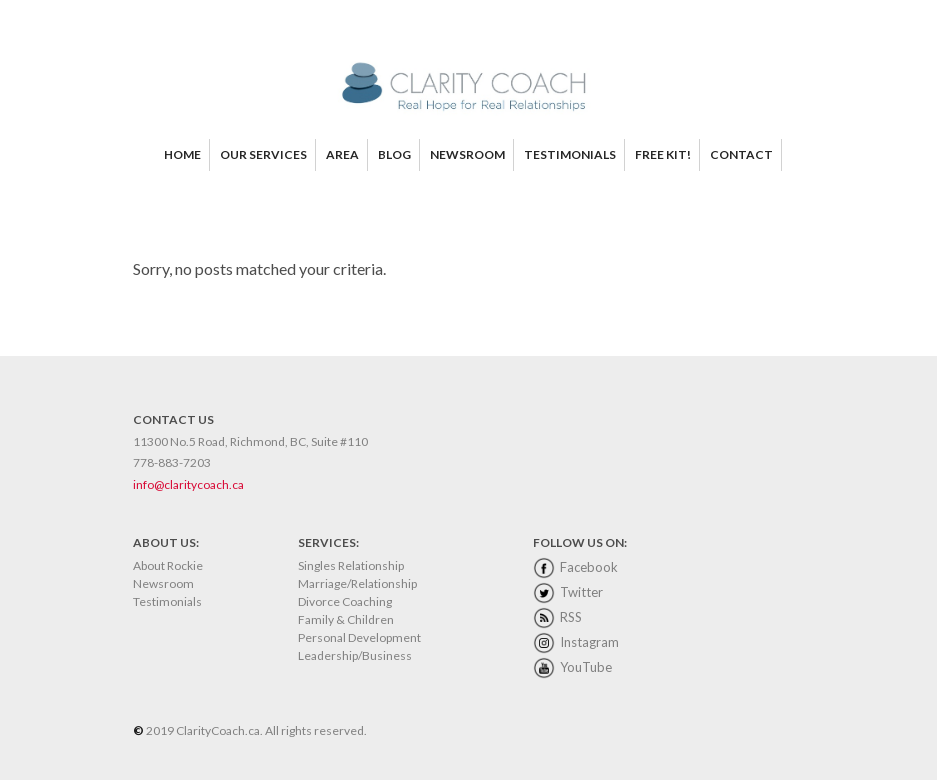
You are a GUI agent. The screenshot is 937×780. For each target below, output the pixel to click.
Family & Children (346, 619)
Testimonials (167, 601)
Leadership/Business (355, 655)
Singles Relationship (351, 565)
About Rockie (168, 565)
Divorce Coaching (345, 601)
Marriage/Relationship (357, 583)
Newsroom (163, 583)
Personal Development (359, 637)
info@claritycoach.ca (188, 484)
